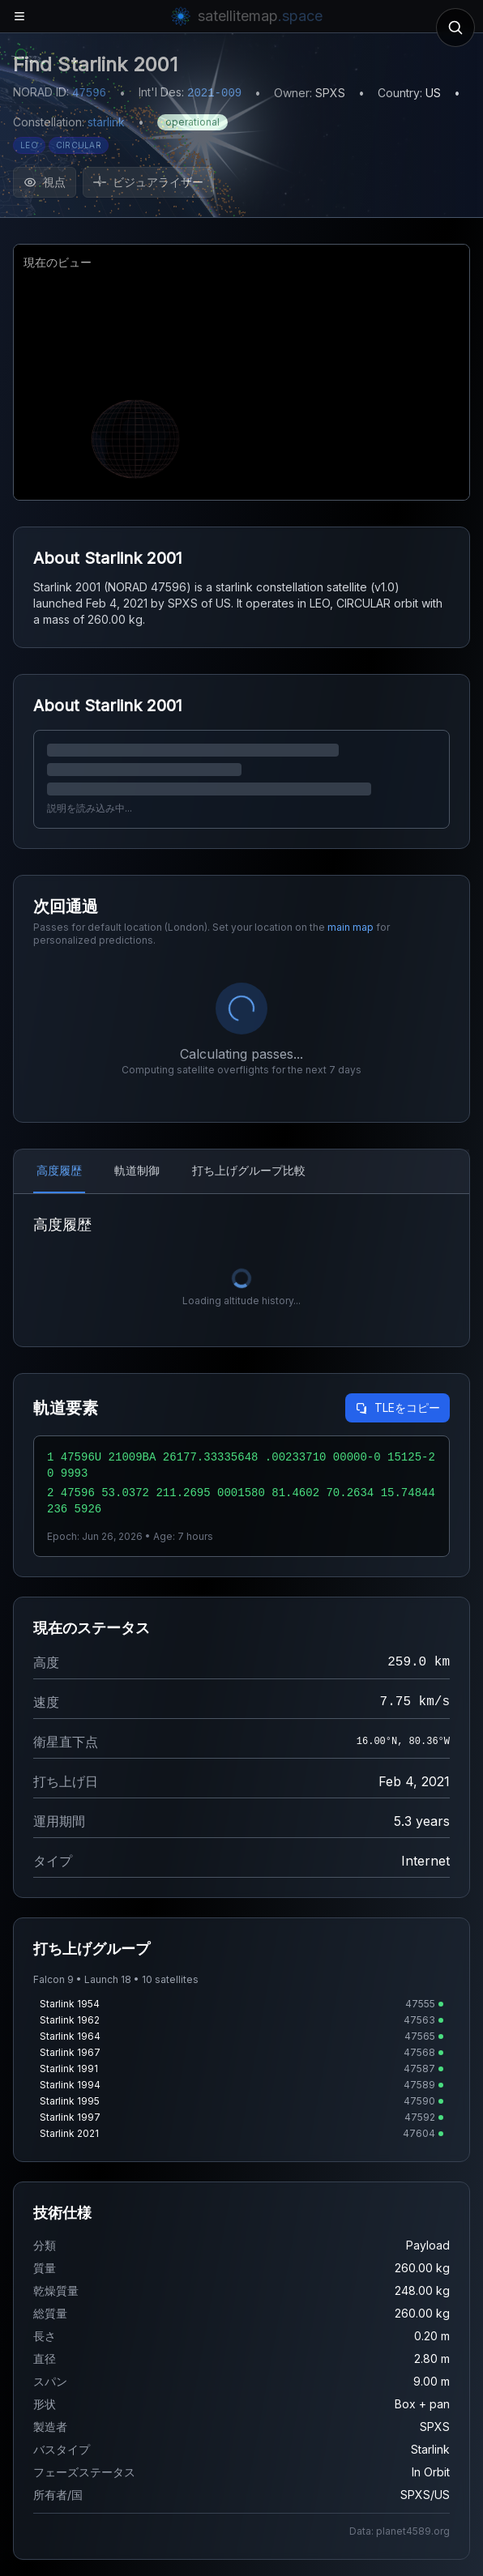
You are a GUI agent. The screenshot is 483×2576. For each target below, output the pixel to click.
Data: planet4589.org (399, 2531)
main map (350, 927)
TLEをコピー (397, 1407)
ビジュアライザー (148, 182)
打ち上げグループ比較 (249, 1170)
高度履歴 (59, 1170)
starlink (106, 122)
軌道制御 (137, 1170)
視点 (45, 182)
